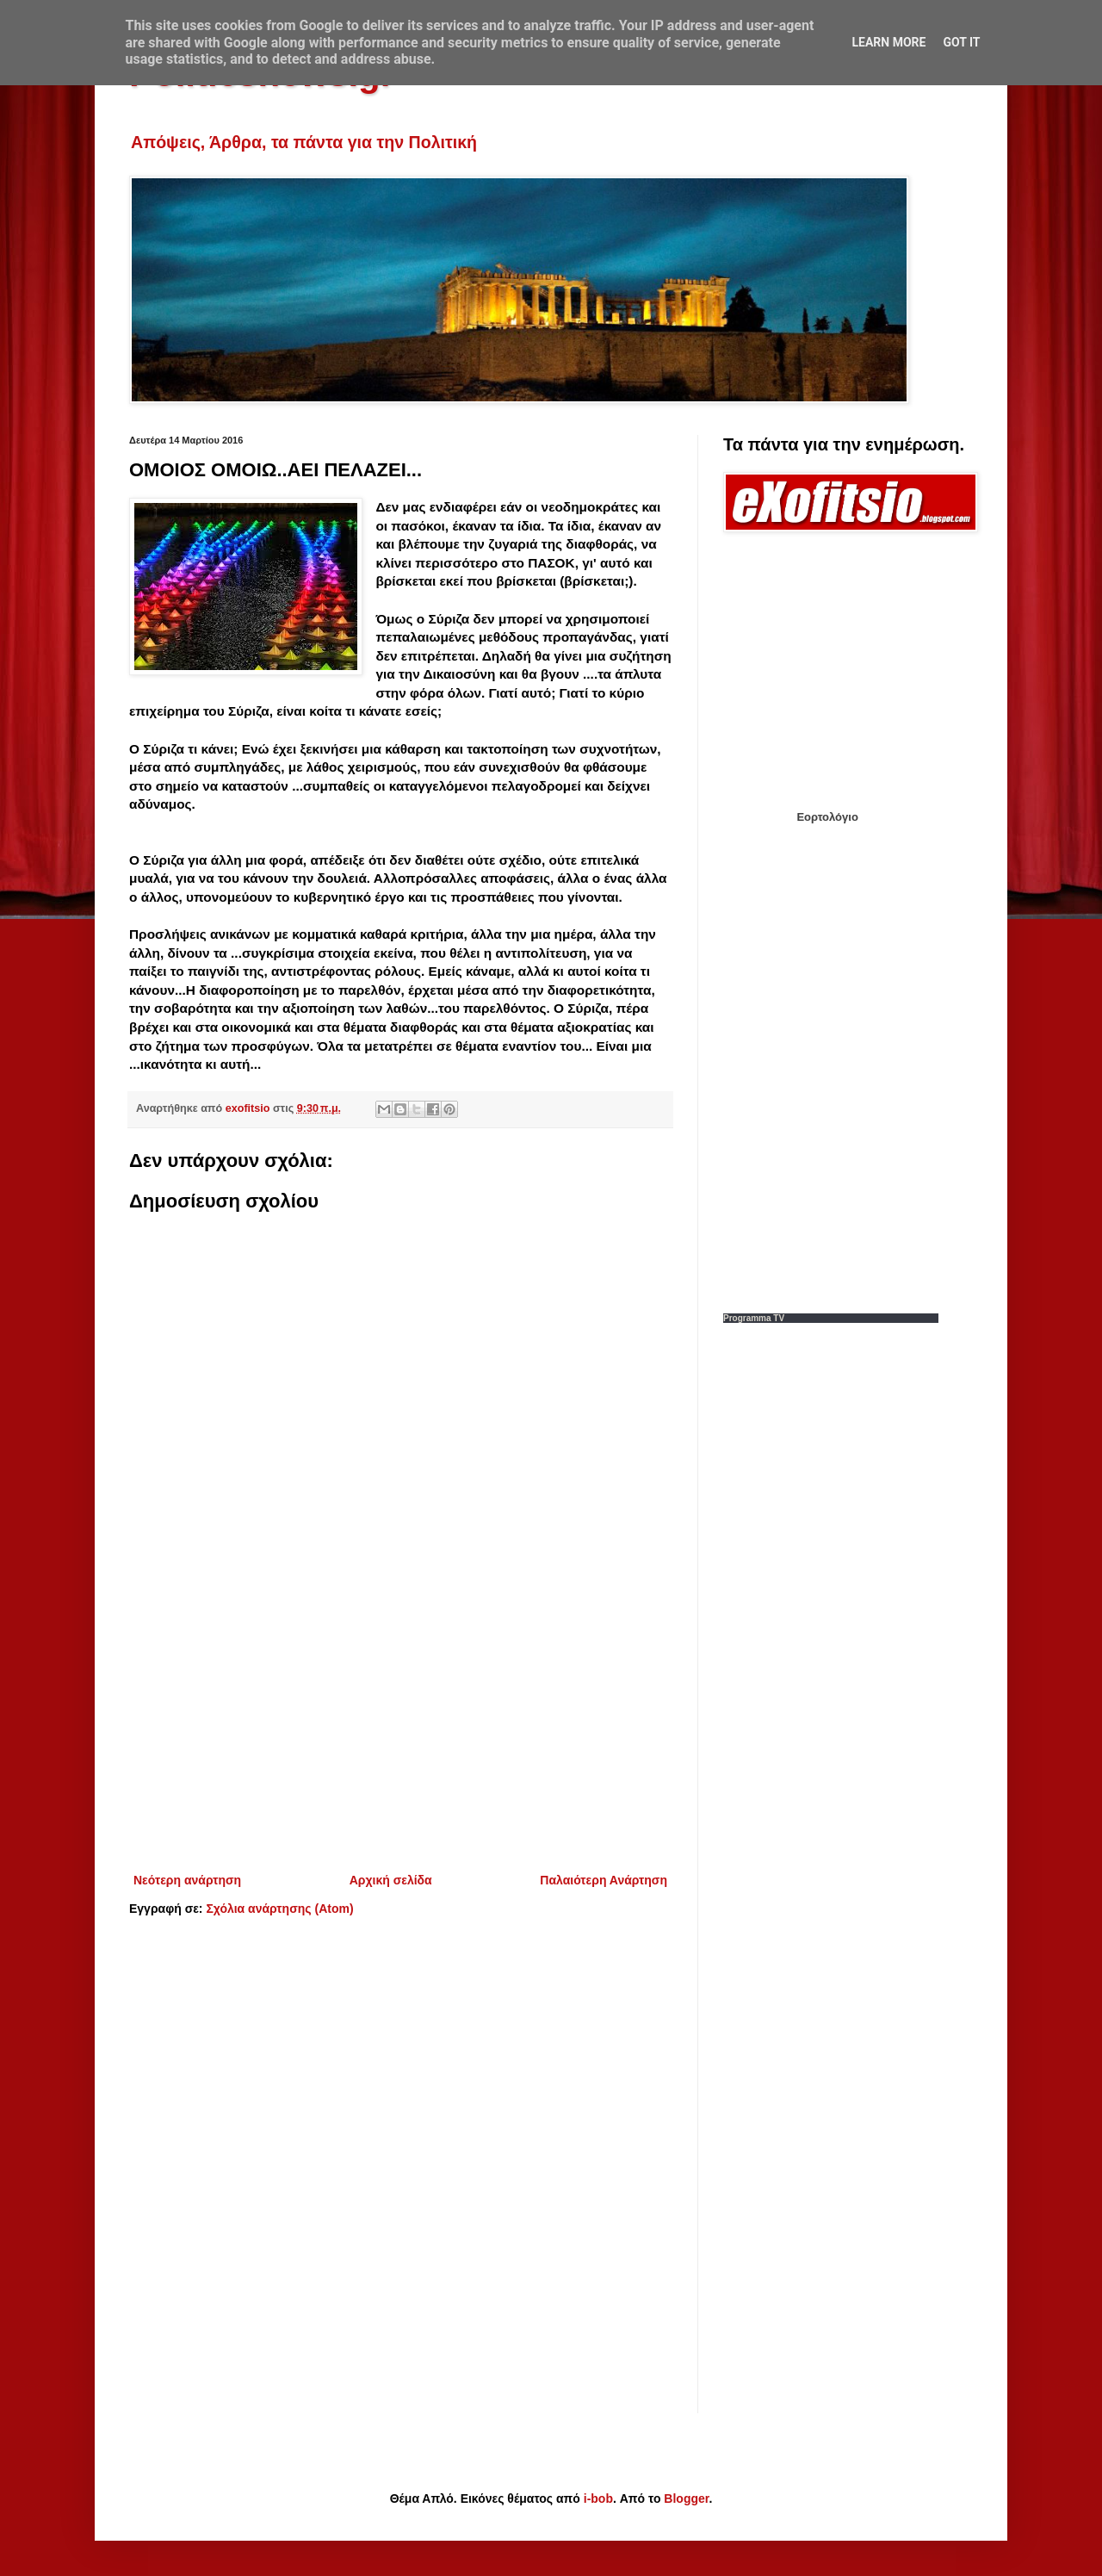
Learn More (888, 42)
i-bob (598, 2498)
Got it (961, 42)
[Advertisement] (400, 1727)
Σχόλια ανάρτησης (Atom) (279, 1908)
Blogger (686, 2498)
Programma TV (753, 1318)
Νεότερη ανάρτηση (187, 1880)
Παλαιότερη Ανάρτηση (603, 1880)
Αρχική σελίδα (391, 1880)
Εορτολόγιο (826, 816)
